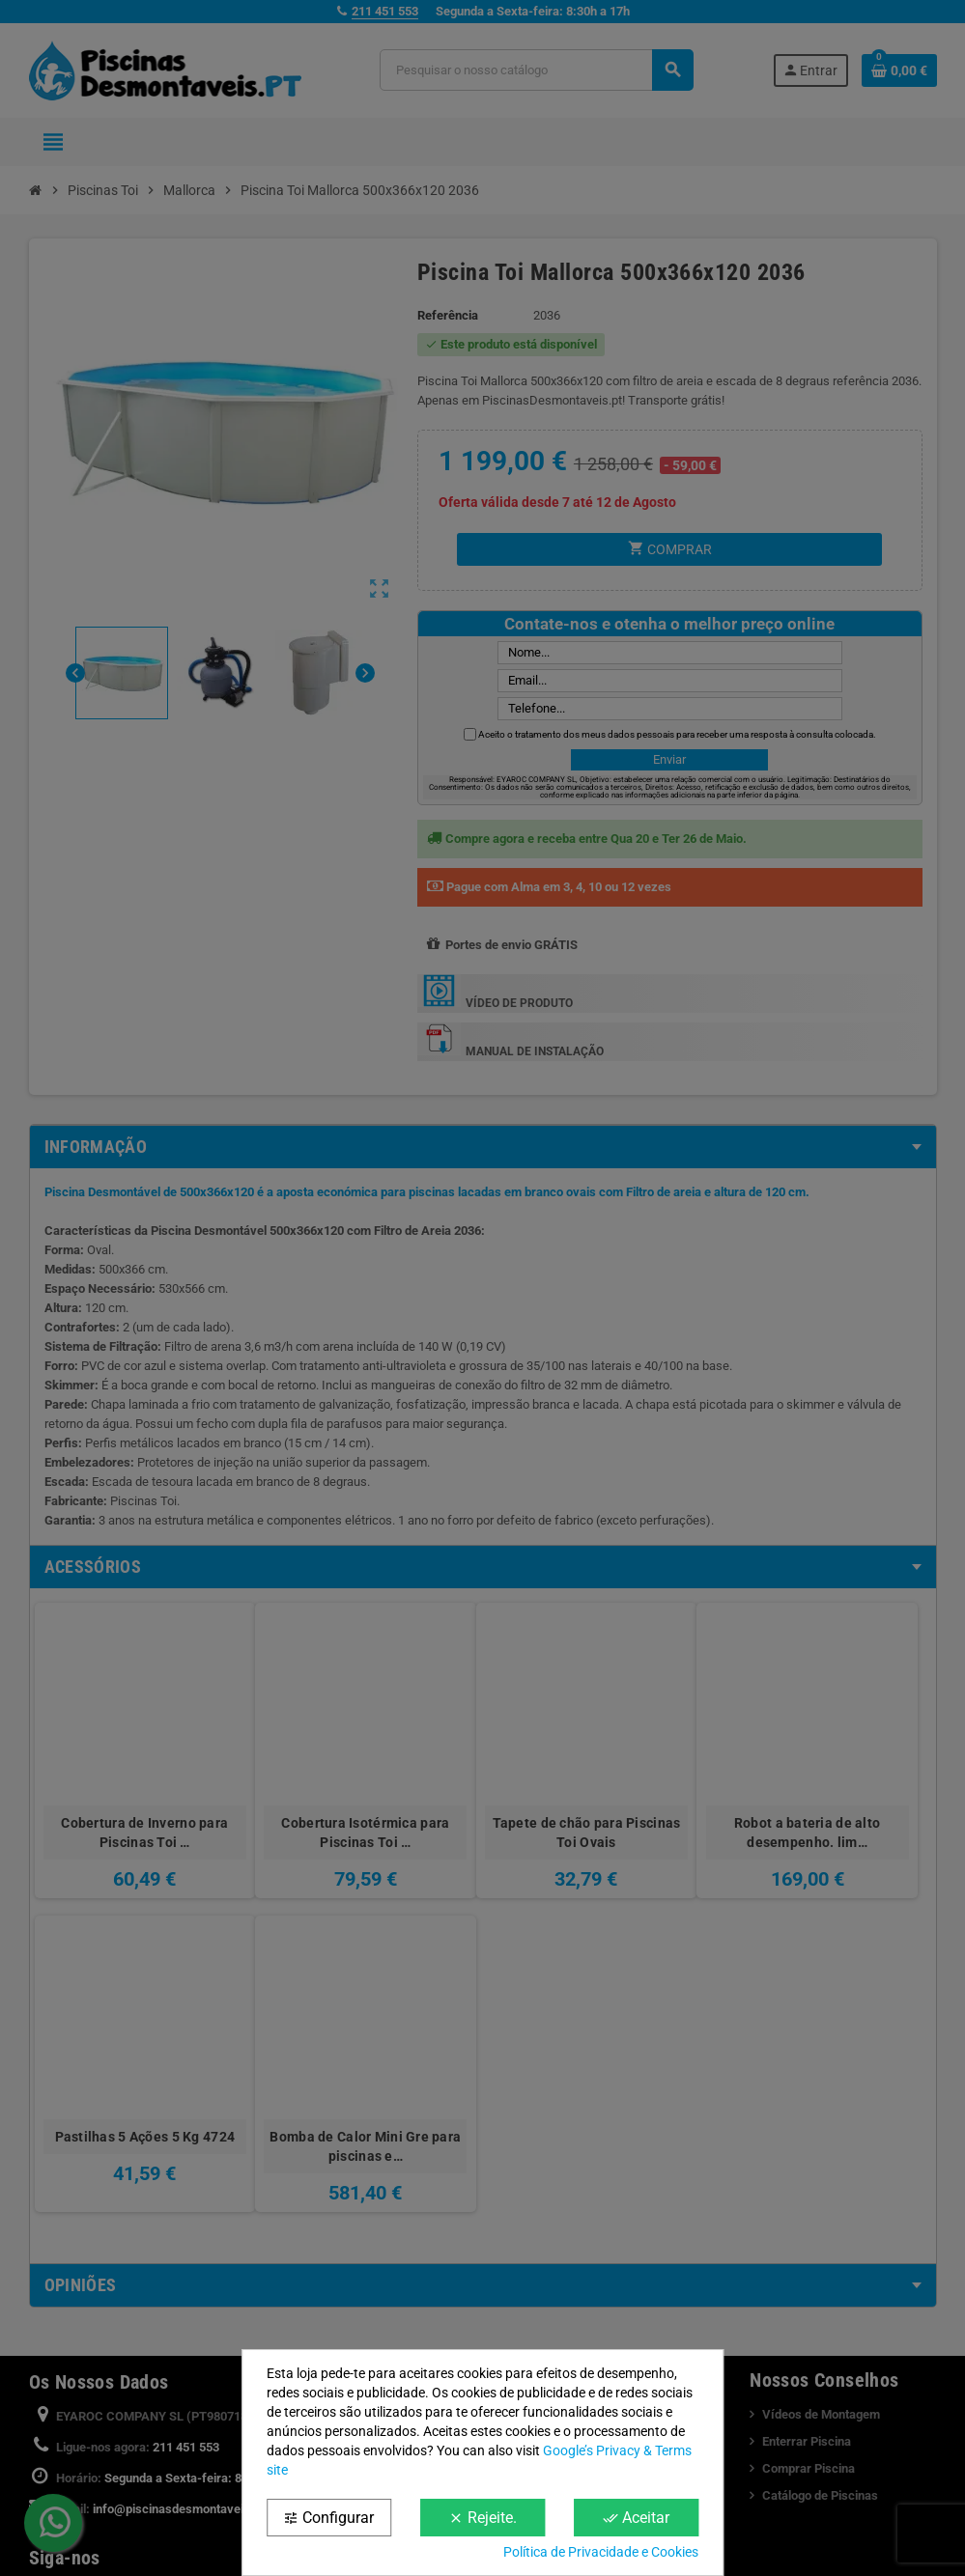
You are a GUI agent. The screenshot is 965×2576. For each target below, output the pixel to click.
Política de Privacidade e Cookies (600, 2552)
